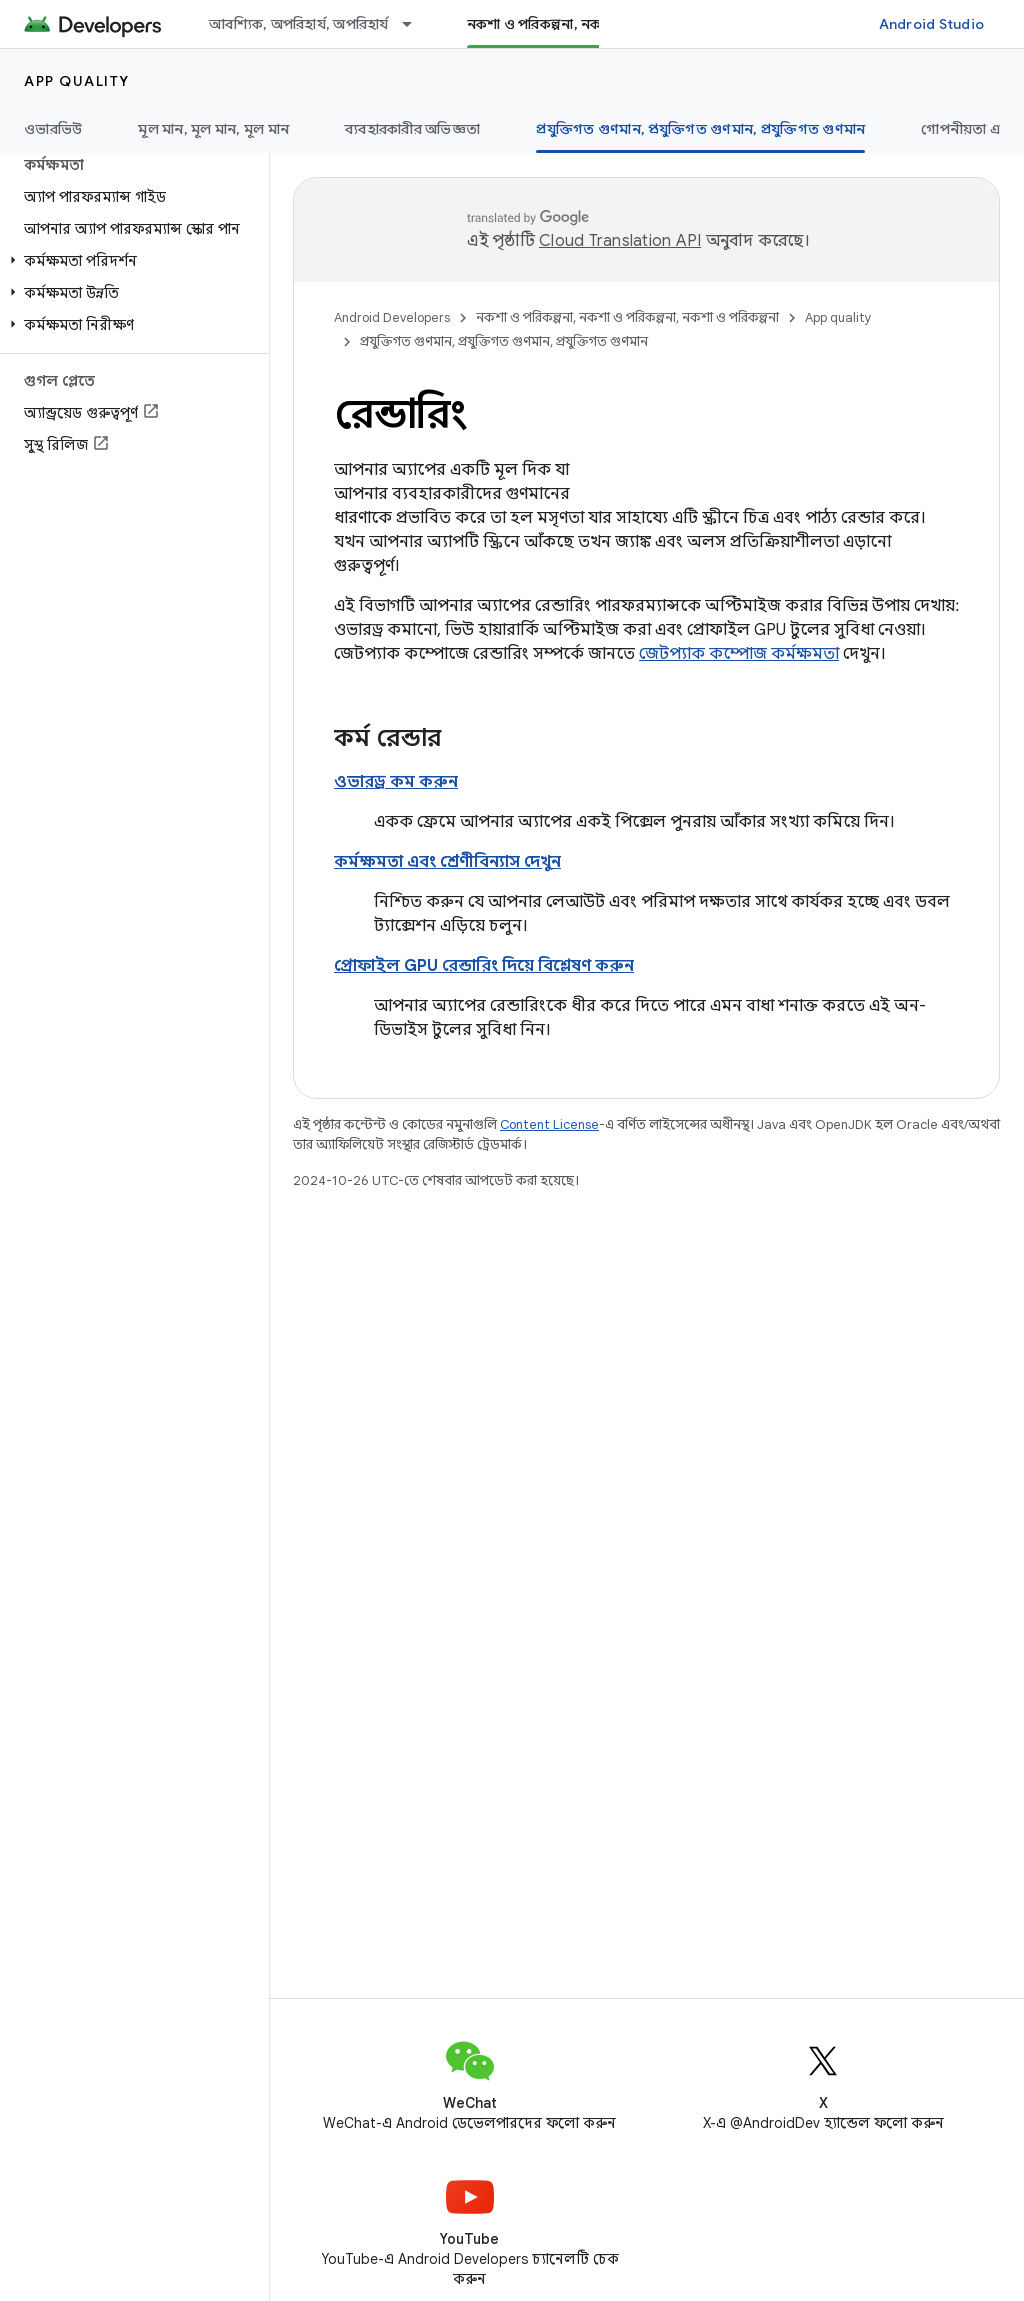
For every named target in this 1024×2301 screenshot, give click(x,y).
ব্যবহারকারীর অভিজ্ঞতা (412, 129)
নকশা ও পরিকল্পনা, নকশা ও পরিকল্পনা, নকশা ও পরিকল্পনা (627, 317)
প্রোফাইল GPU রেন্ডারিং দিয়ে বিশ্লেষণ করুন (484, 966)
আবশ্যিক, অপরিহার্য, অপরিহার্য (299, 24)
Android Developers (392, 317)
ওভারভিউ (53, 129)
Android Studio (932, 24)
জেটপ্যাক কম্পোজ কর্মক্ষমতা (739, 654)
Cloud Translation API (620, 241)
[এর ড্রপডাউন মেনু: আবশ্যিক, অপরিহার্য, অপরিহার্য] (416, 24)
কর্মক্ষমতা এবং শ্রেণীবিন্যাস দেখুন (447, 862)
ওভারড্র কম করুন (396, 782)
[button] (130, 261)
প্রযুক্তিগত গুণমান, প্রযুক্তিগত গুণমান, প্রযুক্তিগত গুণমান (504, 341)
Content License (549, 1124)
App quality (77, 81)
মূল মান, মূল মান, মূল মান (213, 129)
